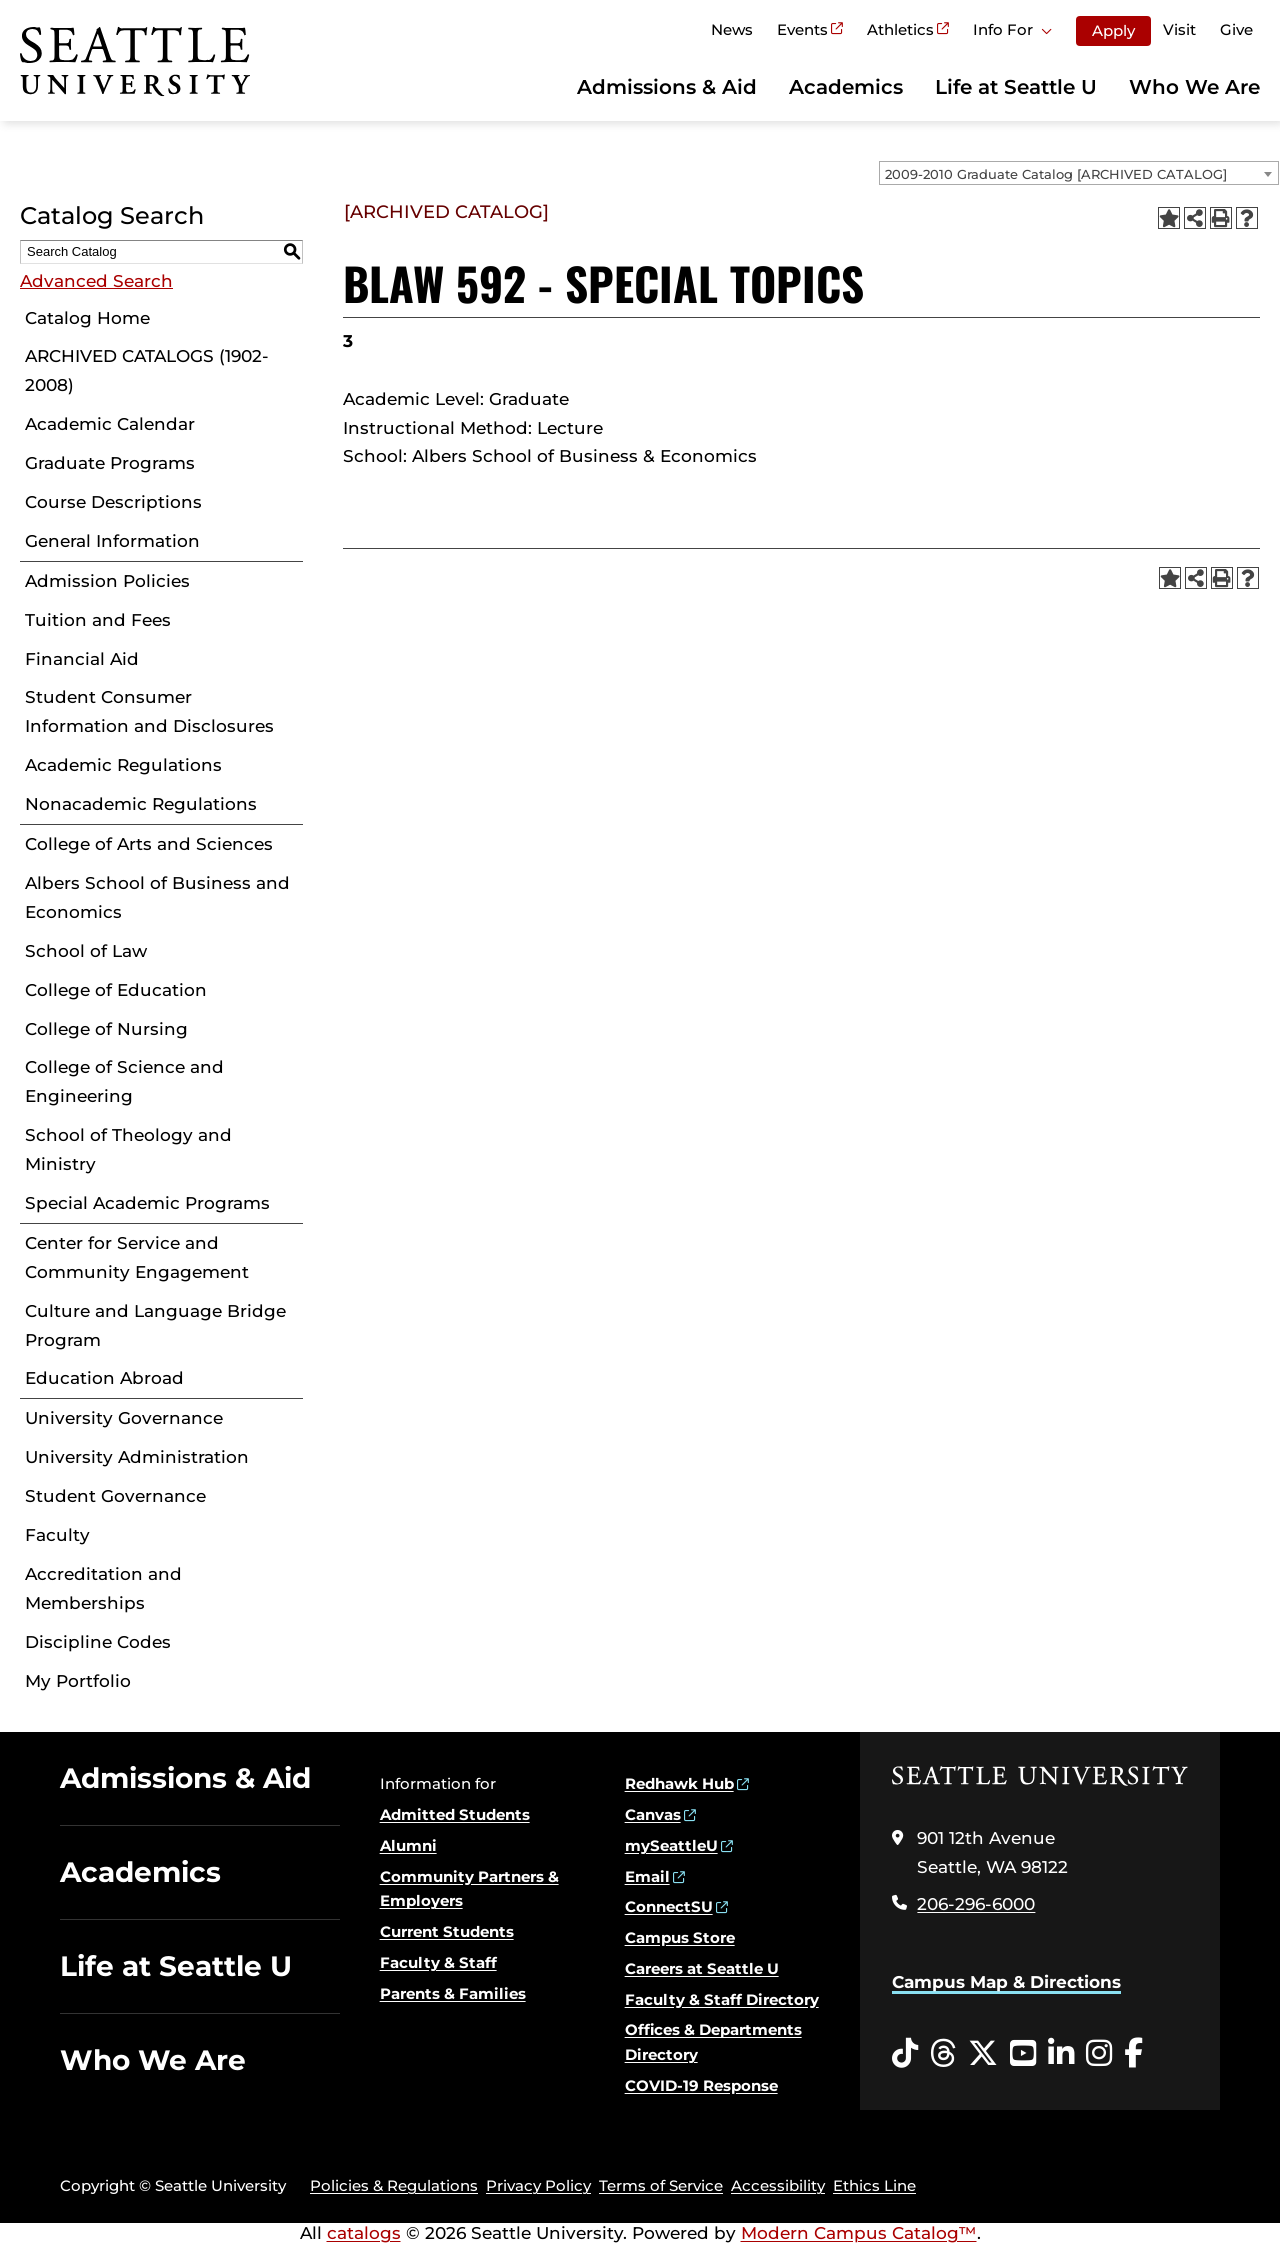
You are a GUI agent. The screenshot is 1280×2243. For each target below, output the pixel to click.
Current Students (447, 1931)
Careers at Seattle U (702, 1968)
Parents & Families (453, 1993)
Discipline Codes (98, 1642)
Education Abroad (104, 1378)
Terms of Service (661, 2185)
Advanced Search (96, 281)
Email (647, 1876)
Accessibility (778, 2185)
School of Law (86, 951)
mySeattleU (671, 1845)
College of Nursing (106, 1029)
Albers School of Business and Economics (157, 897)
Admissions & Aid (667, 87)
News (732, 29)
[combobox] (1079, 173)
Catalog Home (87, 318)
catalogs (364, 2233)
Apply (1113, 30)
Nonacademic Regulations (141, 804)
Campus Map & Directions (1006, 1982)
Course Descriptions (113, 502)
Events (802, 29)
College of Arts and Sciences (149, 844)
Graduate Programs (110, 463)
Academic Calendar (110, 424)
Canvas (653, 1814)
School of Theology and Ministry (128, 1149)
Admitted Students (455, 1814)
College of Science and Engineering (124, 1081)
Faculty (57, 1535)
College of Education (116, 990)
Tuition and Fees (98, 620)
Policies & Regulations (394, 2185)
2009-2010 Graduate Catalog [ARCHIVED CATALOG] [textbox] (1056, 174)
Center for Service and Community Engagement (137, 1257)
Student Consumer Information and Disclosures (149, 711)
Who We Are (1194, 87)
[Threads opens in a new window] (943, 2054)
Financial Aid (82, 659)
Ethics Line (874, 2185)
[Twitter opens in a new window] (983, 2054)
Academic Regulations (123, 765)
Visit (1179, 29)
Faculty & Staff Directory (722, 1999)
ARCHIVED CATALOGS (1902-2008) (147, 370)
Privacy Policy (538, 2185)
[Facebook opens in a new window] (1133, 2054)
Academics (846, 87)
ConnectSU (669, 1906)
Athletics (900, 29)
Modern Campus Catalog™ (859, 2233)
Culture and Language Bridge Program (155, 1325)
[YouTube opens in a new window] (1023, 2054)
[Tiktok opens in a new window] (905, 2054)
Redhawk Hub (679, 1783)
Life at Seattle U (1016, 87)
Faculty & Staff (438, 1962)
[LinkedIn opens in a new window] (1061, 2054)
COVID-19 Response (701, 2085)
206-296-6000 (976, 1904)
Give (1236, 29)
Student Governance (115, 1496)
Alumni (408, 1845)
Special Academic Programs (147, 1203)
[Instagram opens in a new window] (1099, 2054)
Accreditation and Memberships (103, 1588)
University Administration (137, 1457)
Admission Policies (107, 581)
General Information (112, 541)
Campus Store (680, 1937)
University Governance (124, 1418)
